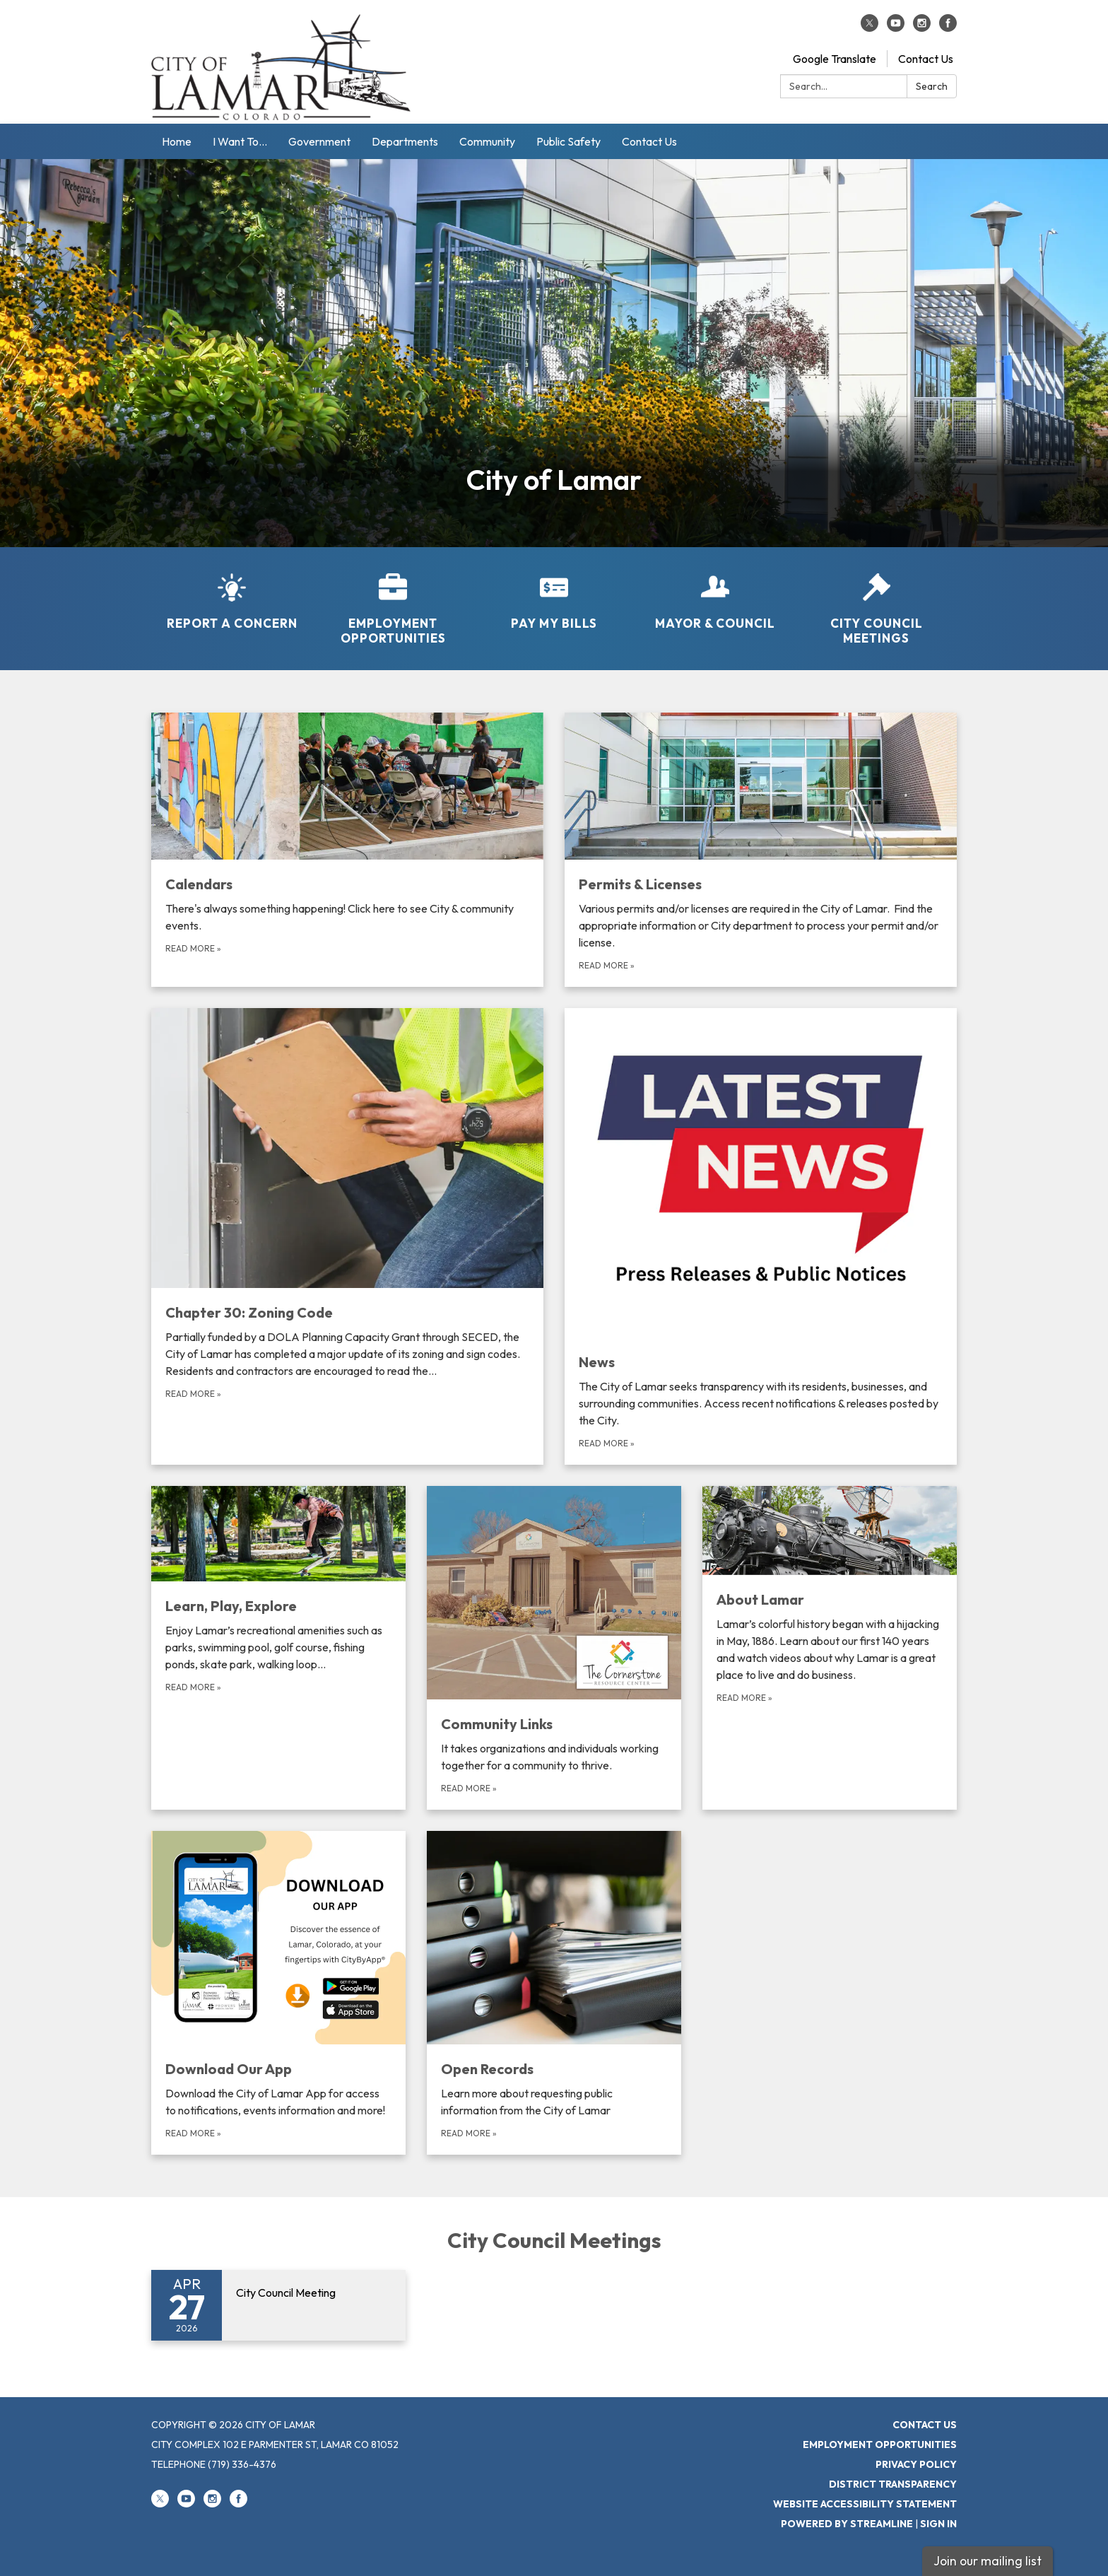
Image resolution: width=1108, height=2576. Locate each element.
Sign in (938, 2523)
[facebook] (948, 28)
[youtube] (895, 28)
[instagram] (922, 28)
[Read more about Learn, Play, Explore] (278, 1648)
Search (932, 86)
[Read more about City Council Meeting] (278, 2305)
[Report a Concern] (232, 592)
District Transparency (893, 2484)
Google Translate (834, 59)
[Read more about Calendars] (347, 850)
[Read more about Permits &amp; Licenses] (761, 850)
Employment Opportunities (880, 2444)
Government (319, 141)
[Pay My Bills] (554, 592)
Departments (405, 141)
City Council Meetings (554, 2240)
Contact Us (925, 59)
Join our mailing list (987, 2561)
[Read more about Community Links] (554, 1648)
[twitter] (869, 28)
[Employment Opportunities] (393, 600)
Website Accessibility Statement (865, 2504)
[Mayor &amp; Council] (715, 592)
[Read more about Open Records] (554, 1993)
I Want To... (240, 141)
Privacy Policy (916, 2464)
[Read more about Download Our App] (278, 1993)
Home (176, 141)
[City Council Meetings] (876, 600)
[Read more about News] (761, 1236)
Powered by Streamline (847, 2523)
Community (487, 141)
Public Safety (568, 141)
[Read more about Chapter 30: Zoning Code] (347, 1236)
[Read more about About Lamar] (829, 1648)
